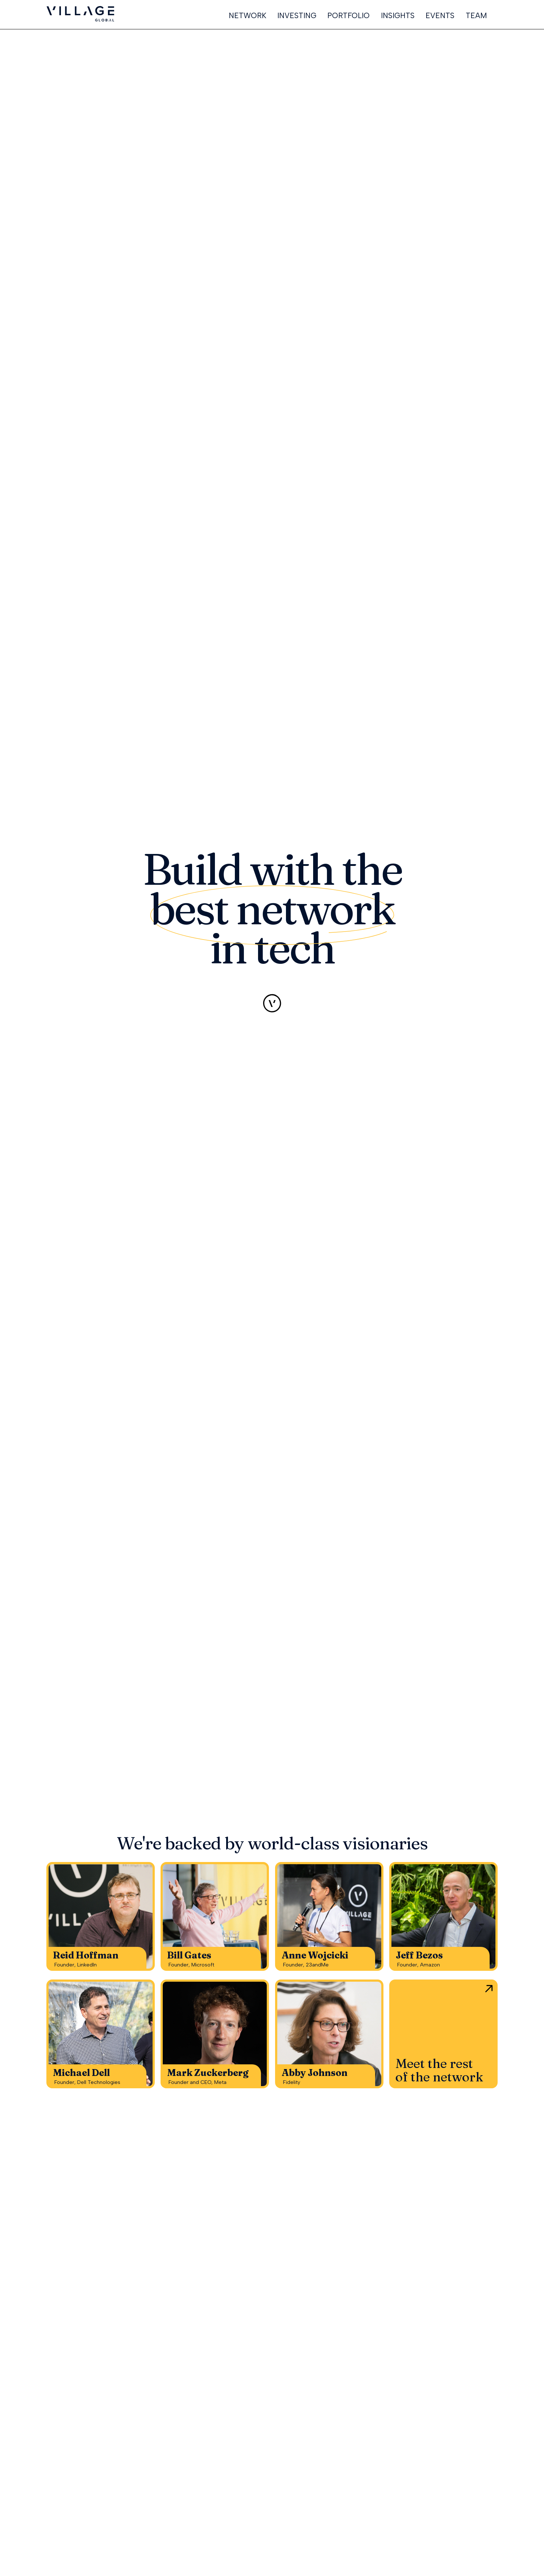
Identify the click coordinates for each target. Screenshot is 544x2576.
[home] (80, 14)
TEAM (476, 16)
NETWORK (247, 16)
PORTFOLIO (348, 16)
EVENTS (439, 16)
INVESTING (296, 16)
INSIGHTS (398, 16)
